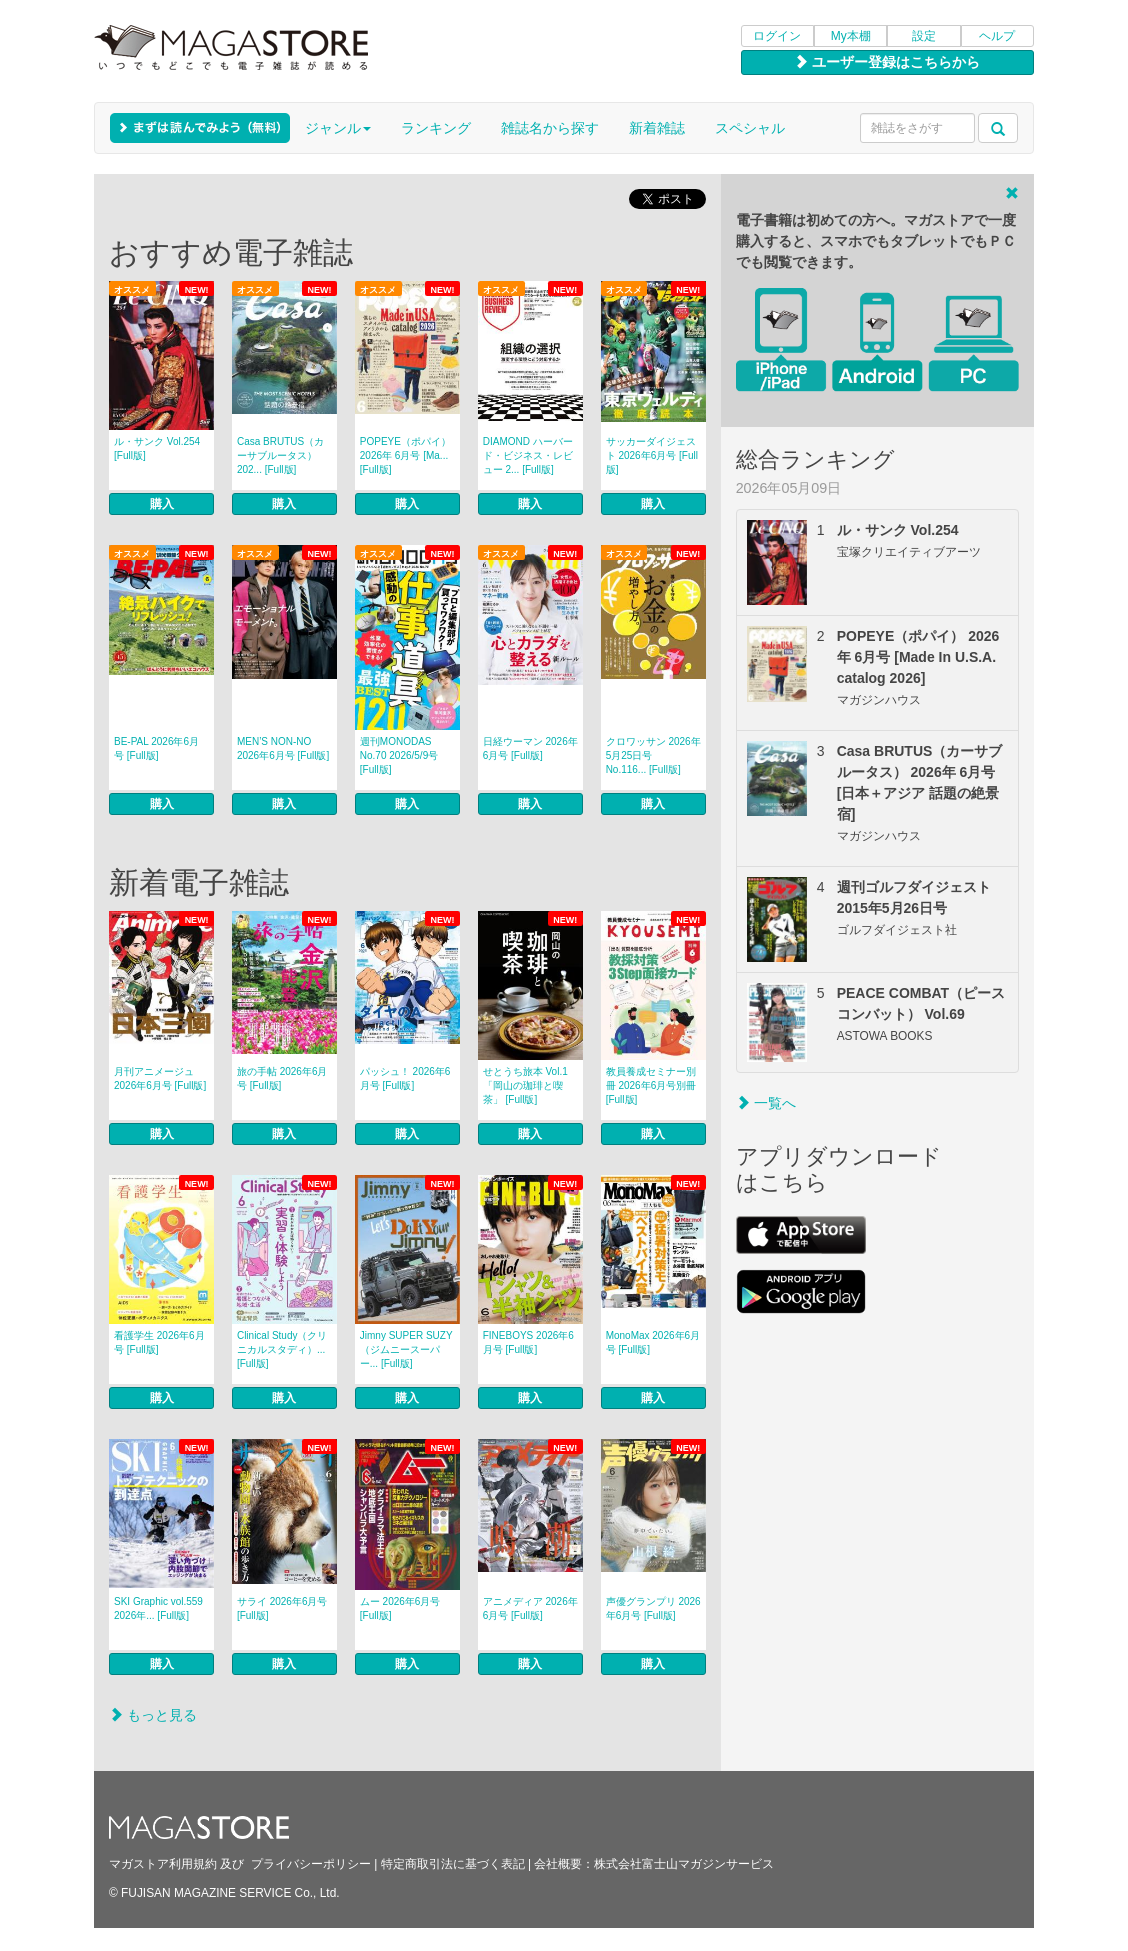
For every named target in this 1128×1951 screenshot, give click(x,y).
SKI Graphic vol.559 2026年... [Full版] (158, 1608)
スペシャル (750, 128)
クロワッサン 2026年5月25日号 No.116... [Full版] (653, 755)
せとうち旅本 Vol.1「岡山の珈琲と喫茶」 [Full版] (525, 1085)
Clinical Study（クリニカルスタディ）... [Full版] (282, 1349)
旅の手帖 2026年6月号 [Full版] (282, 1078)
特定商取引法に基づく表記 (453, 1864)
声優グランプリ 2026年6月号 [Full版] (653, 1608)
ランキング (436, 128)
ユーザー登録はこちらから (887, 62)
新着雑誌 (657, 128)
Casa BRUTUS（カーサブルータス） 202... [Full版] (280, 455)
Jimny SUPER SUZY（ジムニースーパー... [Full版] (406, 1349)
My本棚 (851, 36)
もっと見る (153, 1715)
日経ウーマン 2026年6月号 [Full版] (530, 748)
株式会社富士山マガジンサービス (684, 1864)
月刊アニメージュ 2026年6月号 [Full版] (160, 1078)
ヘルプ (997, 36)
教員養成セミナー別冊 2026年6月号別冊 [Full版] (651, 1085)
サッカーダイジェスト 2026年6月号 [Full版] (652, 455)
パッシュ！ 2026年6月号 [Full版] (405, 1078)
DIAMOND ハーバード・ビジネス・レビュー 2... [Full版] (528, 455)
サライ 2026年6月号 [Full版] (282, 1608)
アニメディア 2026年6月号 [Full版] (530, 1608)
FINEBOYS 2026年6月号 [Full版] (528, 1342)
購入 (162, 504)
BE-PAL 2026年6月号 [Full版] (156, 748)
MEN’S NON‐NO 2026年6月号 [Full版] (283, 748)
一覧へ (766, 1103)
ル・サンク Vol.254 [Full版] (157, 448)
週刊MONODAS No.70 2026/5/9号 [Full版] (399, 755)
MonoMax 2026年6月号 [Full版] (653, 1342)
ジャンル (338, 128)
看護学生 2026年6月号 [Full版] (159, 1342)
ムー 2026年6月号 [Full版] (400, 1608)
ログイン (777, 36)
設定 (924, 36)
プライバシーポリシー (311, 1864)
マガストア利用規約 (163, 1864)
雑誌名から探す (550, 128)
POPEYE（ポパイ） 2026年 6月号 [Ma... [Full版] (405, 455)
